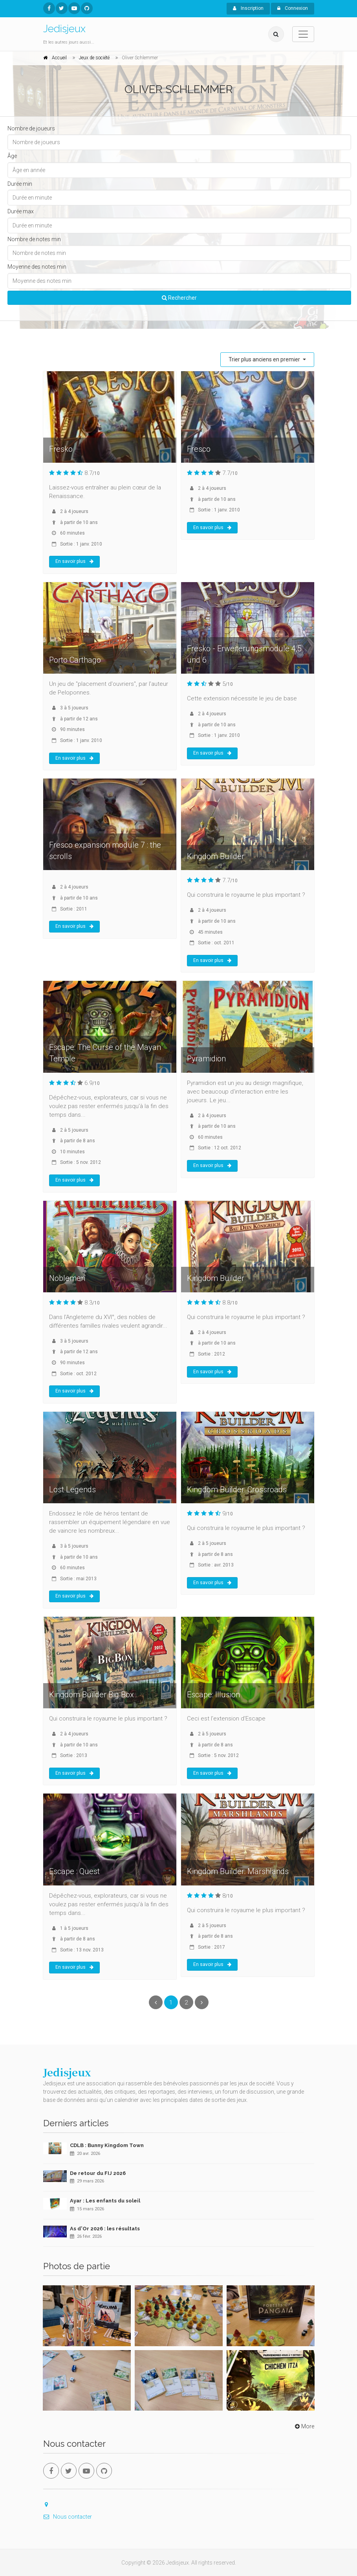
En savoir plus (74, 561)
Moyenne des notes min (36, 267)
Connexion (292, 8)
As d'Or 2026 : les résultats (105, 2229)
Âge (12, 156)
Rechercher (179, 298)
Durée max (20, 211)
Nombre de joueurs (31, 128)
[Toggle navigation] (303, 34)
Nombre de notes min (34, 239)
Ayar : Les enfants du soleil (105, 2201)
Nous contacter (67, 2517)
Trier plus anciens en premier (265, 359)
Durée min (19, 184)
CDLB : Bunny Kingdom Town (107, 2145)
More (303, 2426)
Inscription (248, 8)
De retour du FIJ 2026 (98, 2173)
